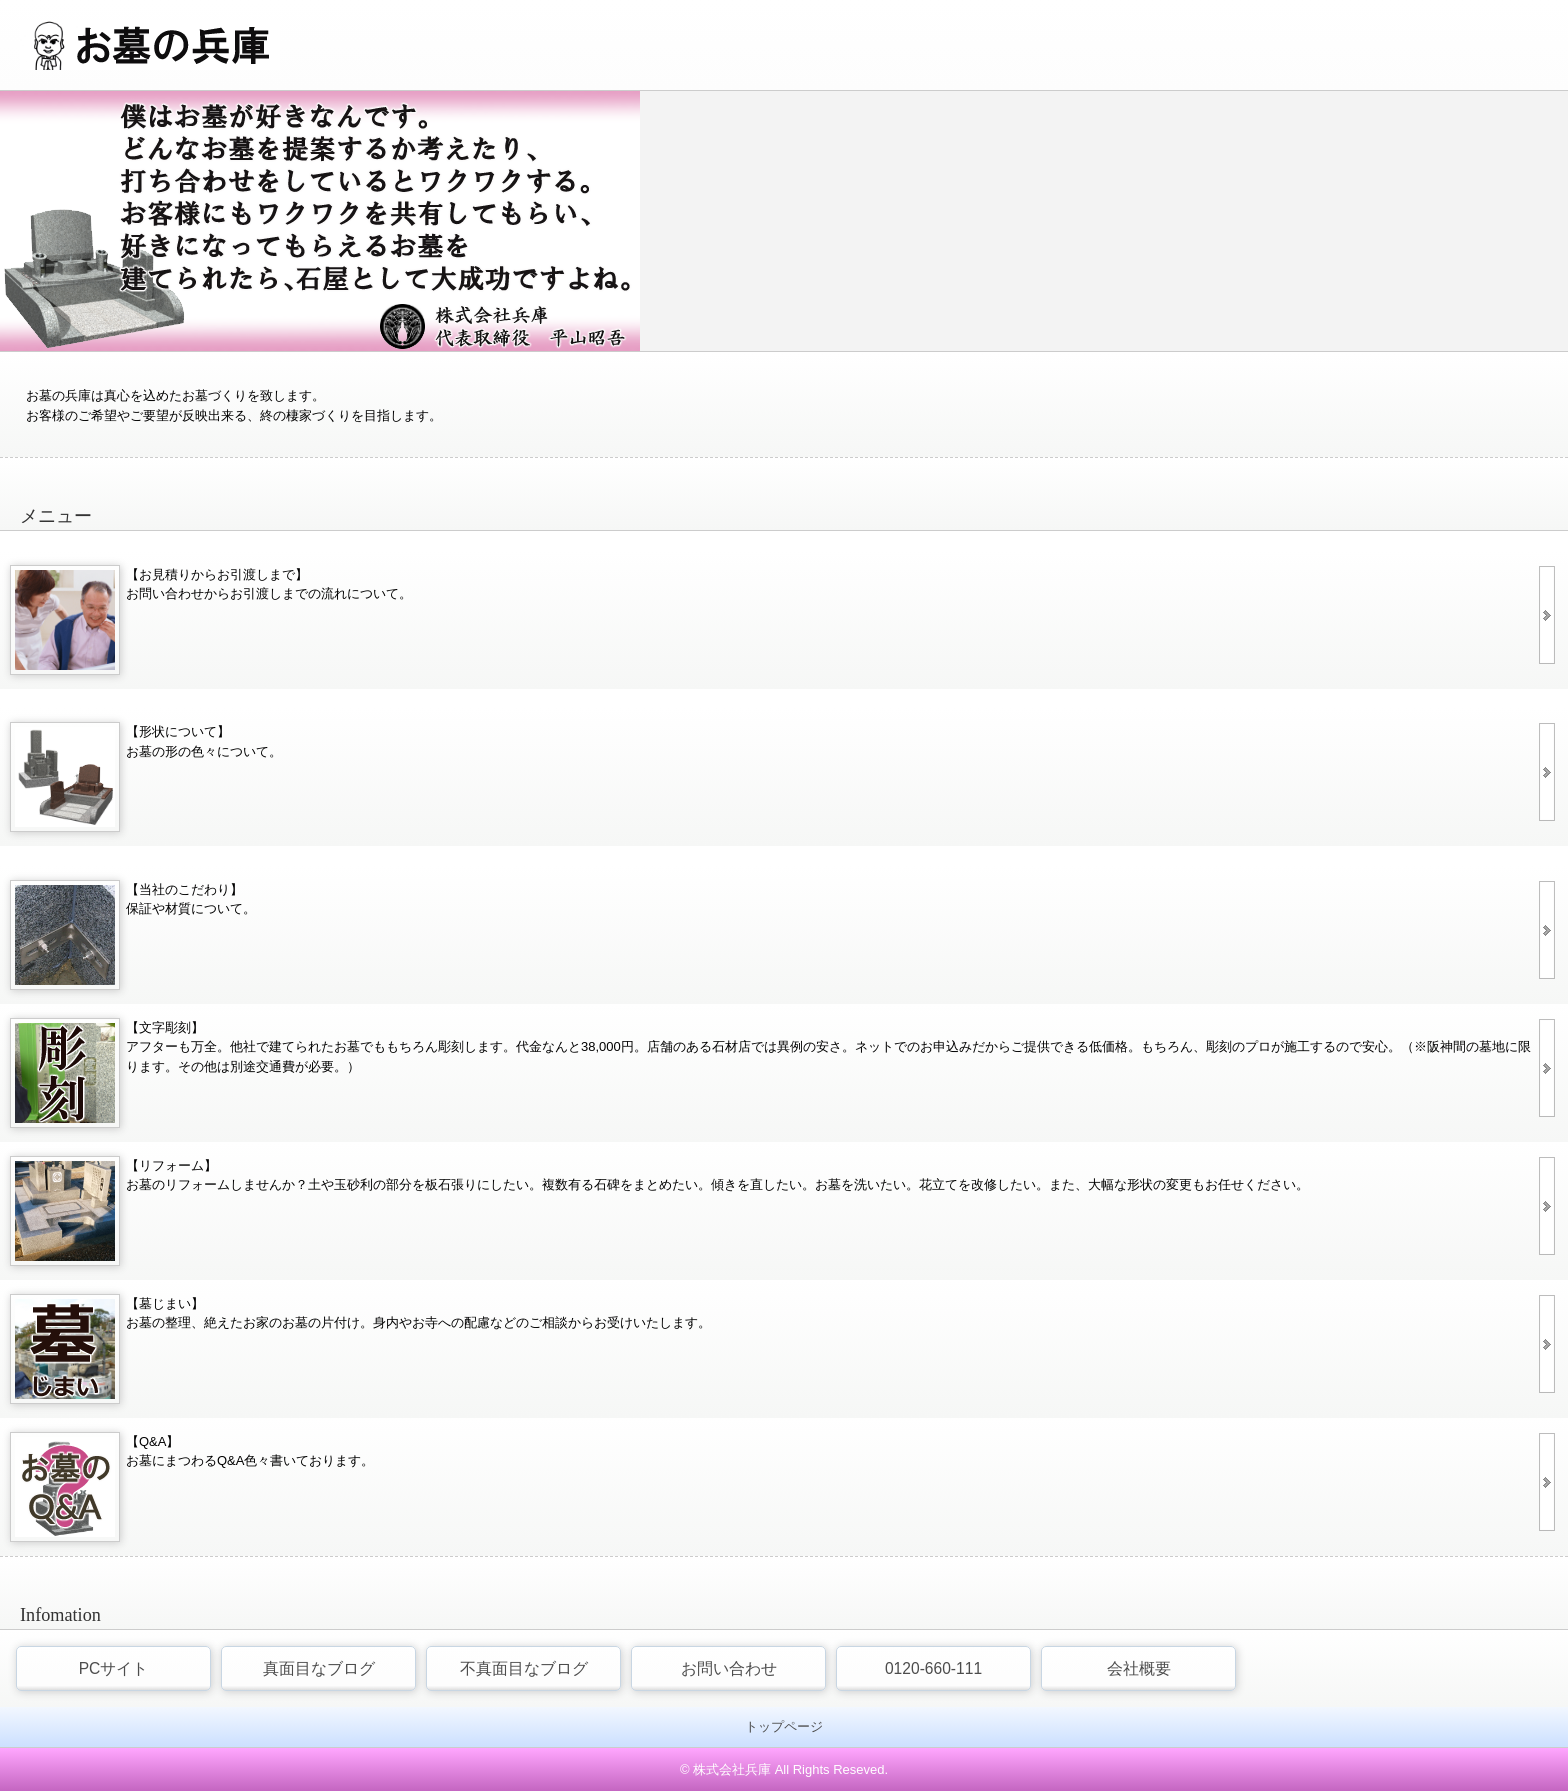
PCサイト (114, 1668)
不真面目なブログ (524, 1668)
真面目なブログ (319, 1668)
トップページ (784, 1726)
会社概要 (1139, 1668)
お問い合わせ (729, 1668)
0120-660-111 (933, 1668)
